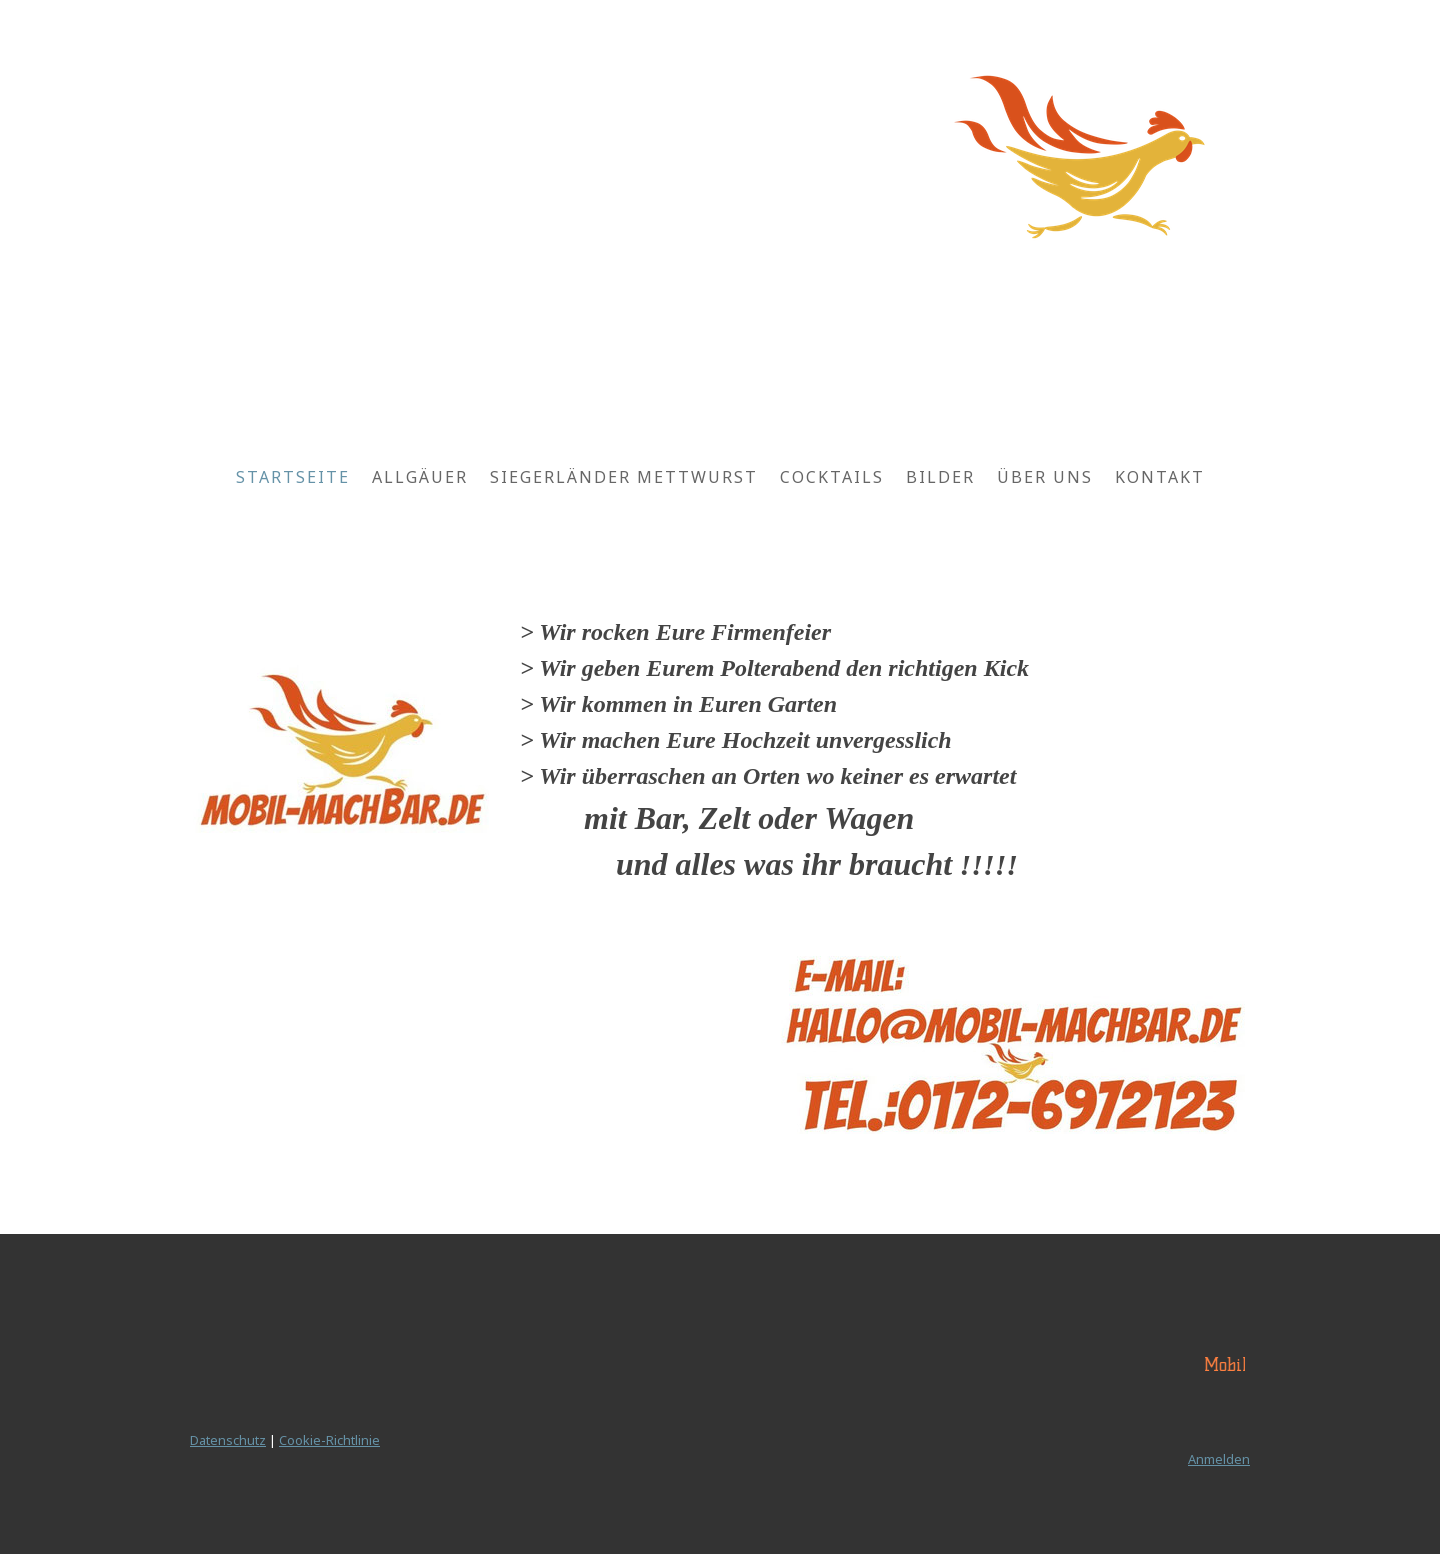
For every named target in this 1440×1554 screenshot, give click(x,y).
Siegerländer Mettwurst (624, 477)
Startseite (293, 477)
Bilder (940, 477)
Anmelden (1219, 1459)
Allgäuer (420, 477)
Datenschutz (228, 1440)
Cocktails (832, 477)
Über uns (1045, 477)
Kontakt (1160, 477)
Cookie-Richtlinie (329, 1440)
